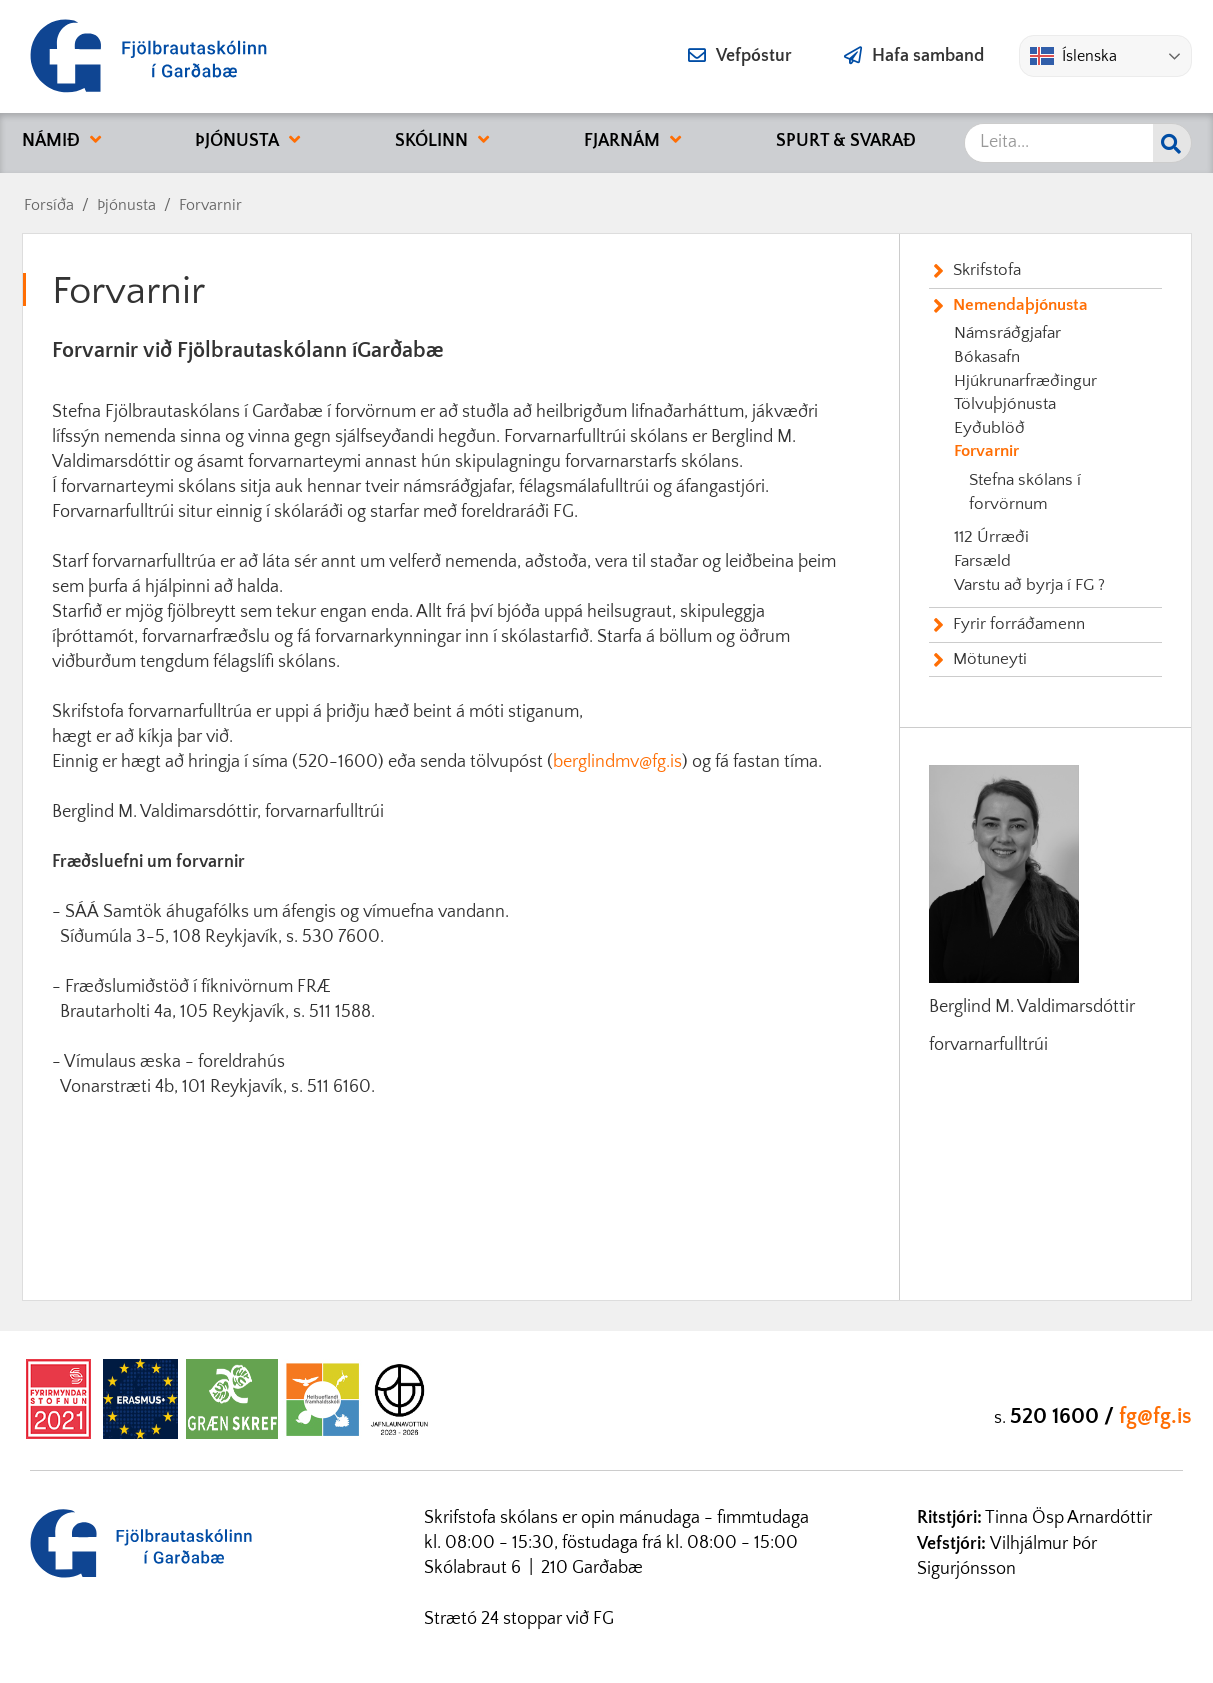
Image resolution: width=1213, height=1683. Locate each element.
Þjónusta (126, 205)
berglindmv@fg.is (617, 762)
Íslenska (1073, 56)
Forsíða (49, 205)
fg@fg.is (1155, 1416)
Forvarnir (210, 205)
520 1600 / (1064, 1416)
